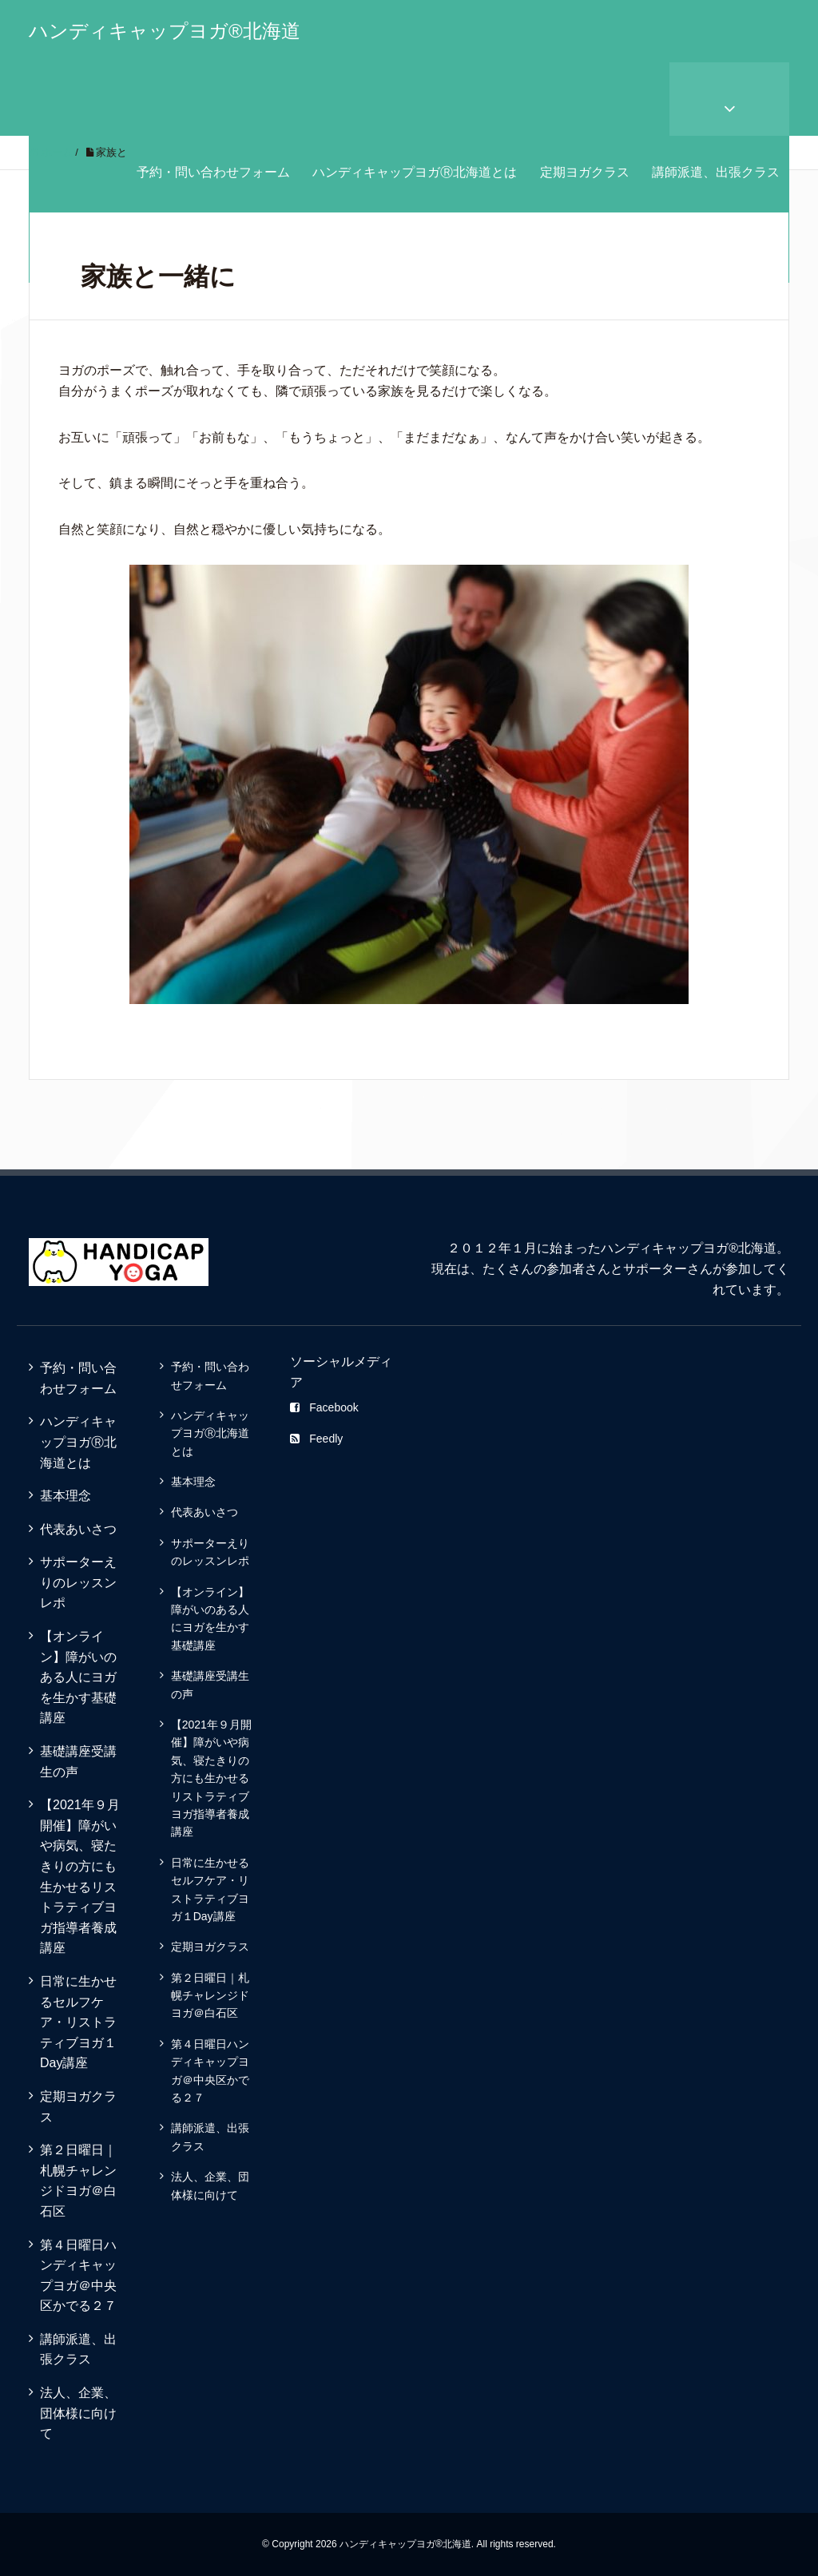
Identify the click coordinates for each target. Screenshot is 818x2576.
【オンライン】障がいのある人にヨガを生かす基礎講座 (78, 1677)
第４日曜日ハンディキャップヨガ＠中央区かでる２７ (78, 2275)
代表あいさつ (78, 1529)
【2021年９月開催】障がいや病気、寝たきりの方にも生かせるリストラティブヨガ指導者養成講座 (80, 1876)
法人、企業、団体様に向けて (78, 2413)
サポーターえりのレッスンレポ (78, 1582)
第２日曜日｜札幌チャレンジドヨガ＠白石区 (78, 2180)
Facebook (324, 1407)
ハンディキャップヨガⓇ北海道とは (414, 172)
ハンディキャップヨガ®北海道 (164, 31)
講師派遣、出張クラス (716, 172)
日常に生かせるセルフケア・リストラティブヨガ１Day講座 (78, 2022)
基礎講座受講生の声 (78, 1761)
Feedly (316, 1438)
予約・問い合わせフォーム (213, 172)
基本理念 (65, 1495)
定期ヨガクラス (584, 172)
